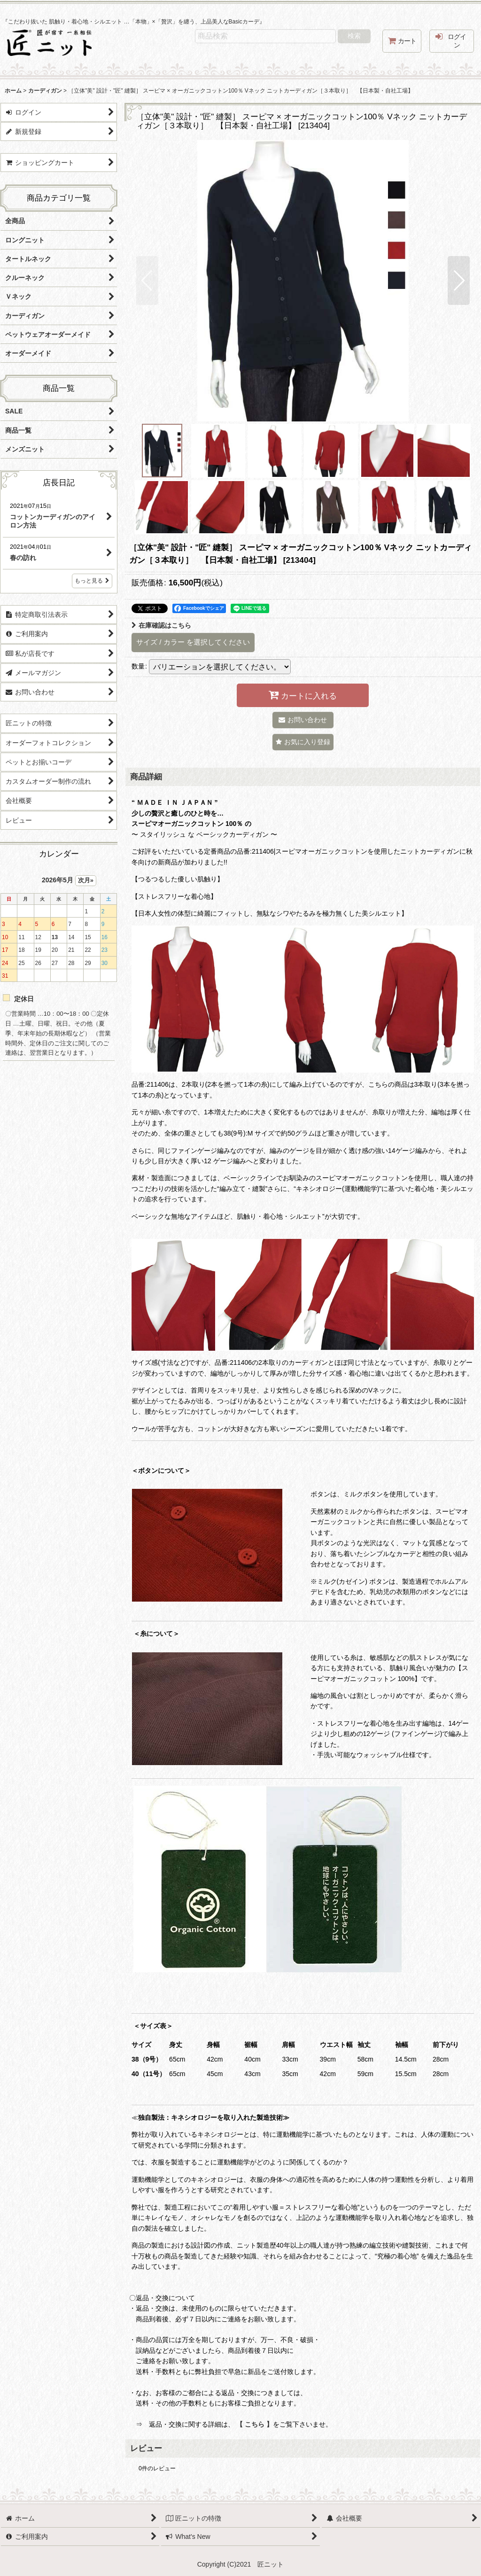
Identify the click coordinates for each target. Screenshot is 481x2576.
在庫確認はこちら (161, 625)
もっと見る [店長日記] (92, 580)
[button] (147, 280)
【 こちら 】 (254, 2424)
